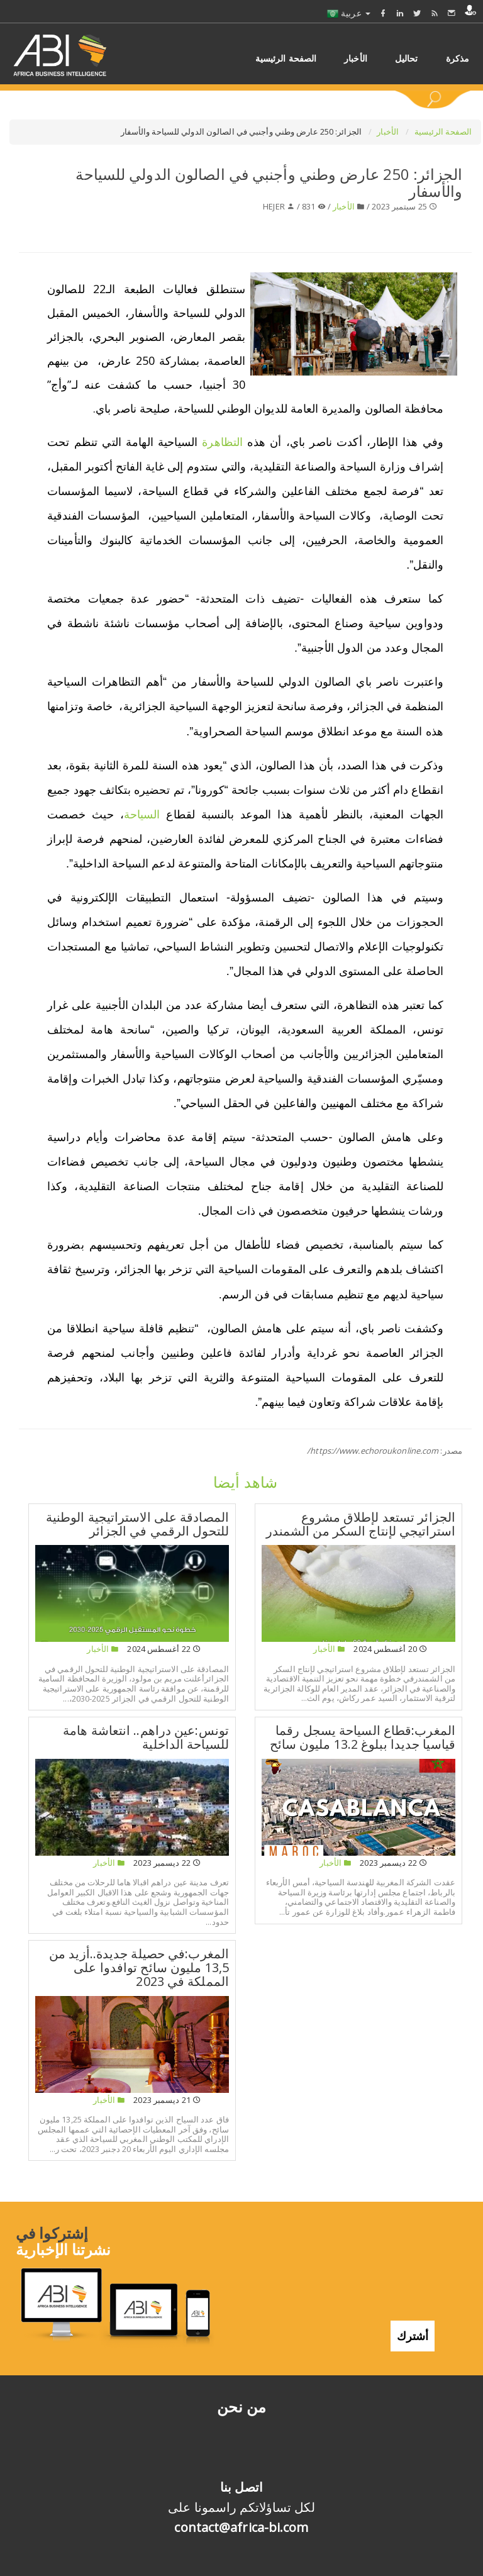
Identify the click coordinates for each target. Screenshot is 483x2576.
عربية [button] (348, 13)
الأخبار (389, 131)
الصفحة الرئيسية (443, 131)
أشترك (413, 2323)
